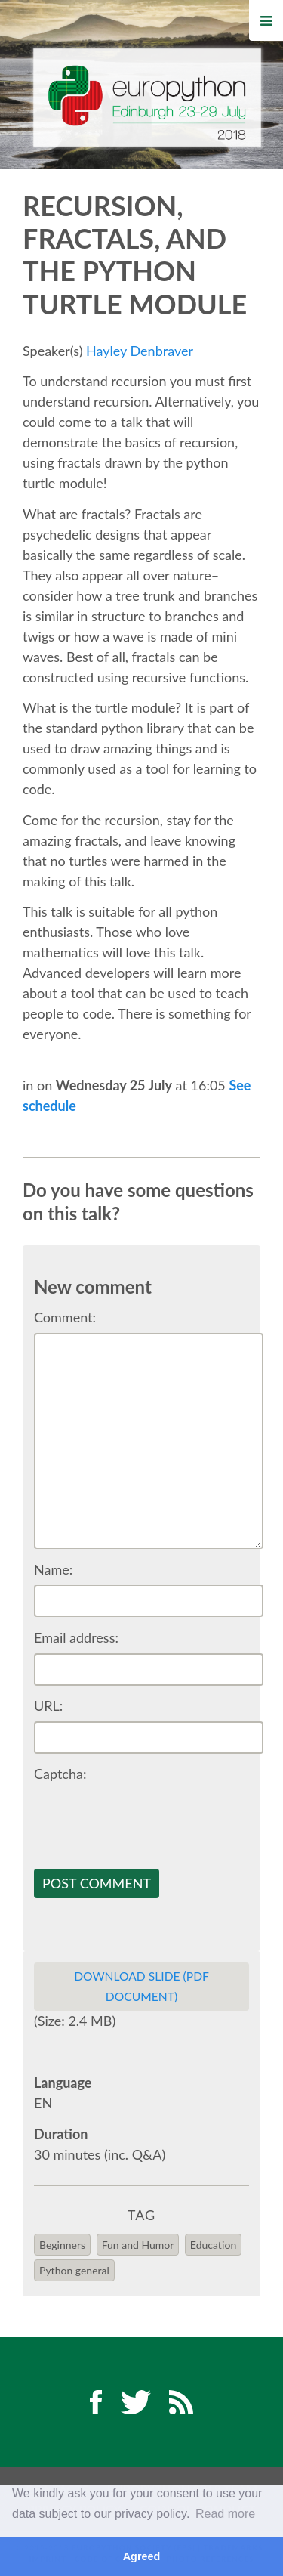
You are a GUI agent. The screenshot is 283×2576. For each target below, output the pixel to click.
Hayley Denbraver (139, 350)
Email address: (76, 1637)
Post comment (96, 1883)
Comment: (65, 1317)
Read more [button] (225, 2513)
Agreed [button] (142, 2556)
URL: (48, 1705)
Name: (53, 1569)
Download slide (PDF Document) (141, 1986)
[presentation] (148, 1818)
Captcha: (60, 1773)
